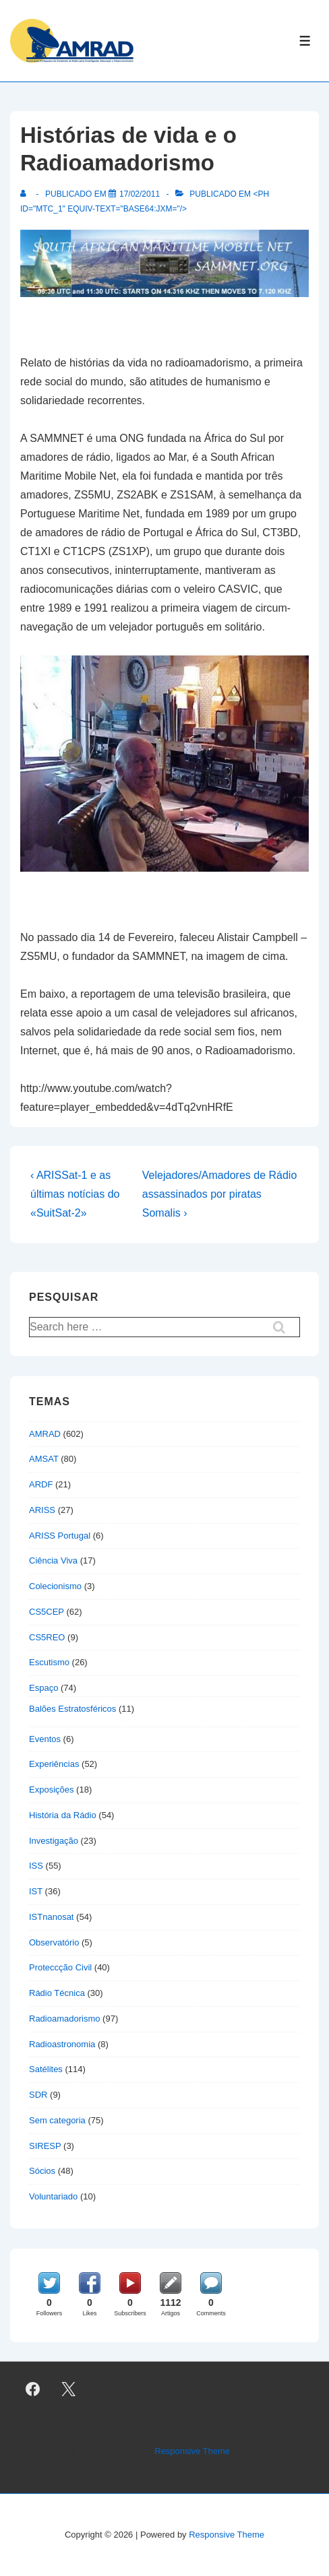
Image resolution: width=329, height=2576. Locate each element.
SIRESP (45, 2146)
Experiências (54, 1764)
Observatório (54, 1942)
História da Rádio (62, 1815)
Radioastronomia (62, 2044)
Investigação (53, 1841)
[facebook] (33, 2389)
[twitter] (69, 2389)
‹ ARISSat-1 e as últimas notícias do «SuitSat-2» (75, 1194)
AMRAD (45, 1434)
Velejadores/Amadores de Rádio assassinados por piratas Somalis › (219, 1194)
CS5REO (47, 1637)
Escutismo (49, 1662)
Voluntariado (53, 2196)
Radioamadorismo (64, 2019)
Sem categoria (57, 2120)
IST (35, 1891)
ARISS (42, 1510)
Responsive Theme (192, 2451)
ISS (36, 1866)
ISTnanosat (51, 1917)
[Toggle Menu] (305, 41)
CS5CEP (46, 1612)
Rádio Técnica (57, 1993)
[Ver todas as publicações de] (26, 194)
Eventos (45, 1739)
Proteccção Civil (60, 1967)
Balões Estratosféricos (72, 1709)
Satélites (46, 2069)
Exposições (51, 1789)
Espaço (43, 1688)
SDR (38, 2095)
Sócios (42, 2171)
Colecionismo (55, 1586)
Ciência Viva (53, 1560)
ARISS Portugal (59, 1536)
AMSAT (44, 1459)
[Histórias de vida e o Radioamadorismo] (139, 194)
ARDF (41, 1484)
